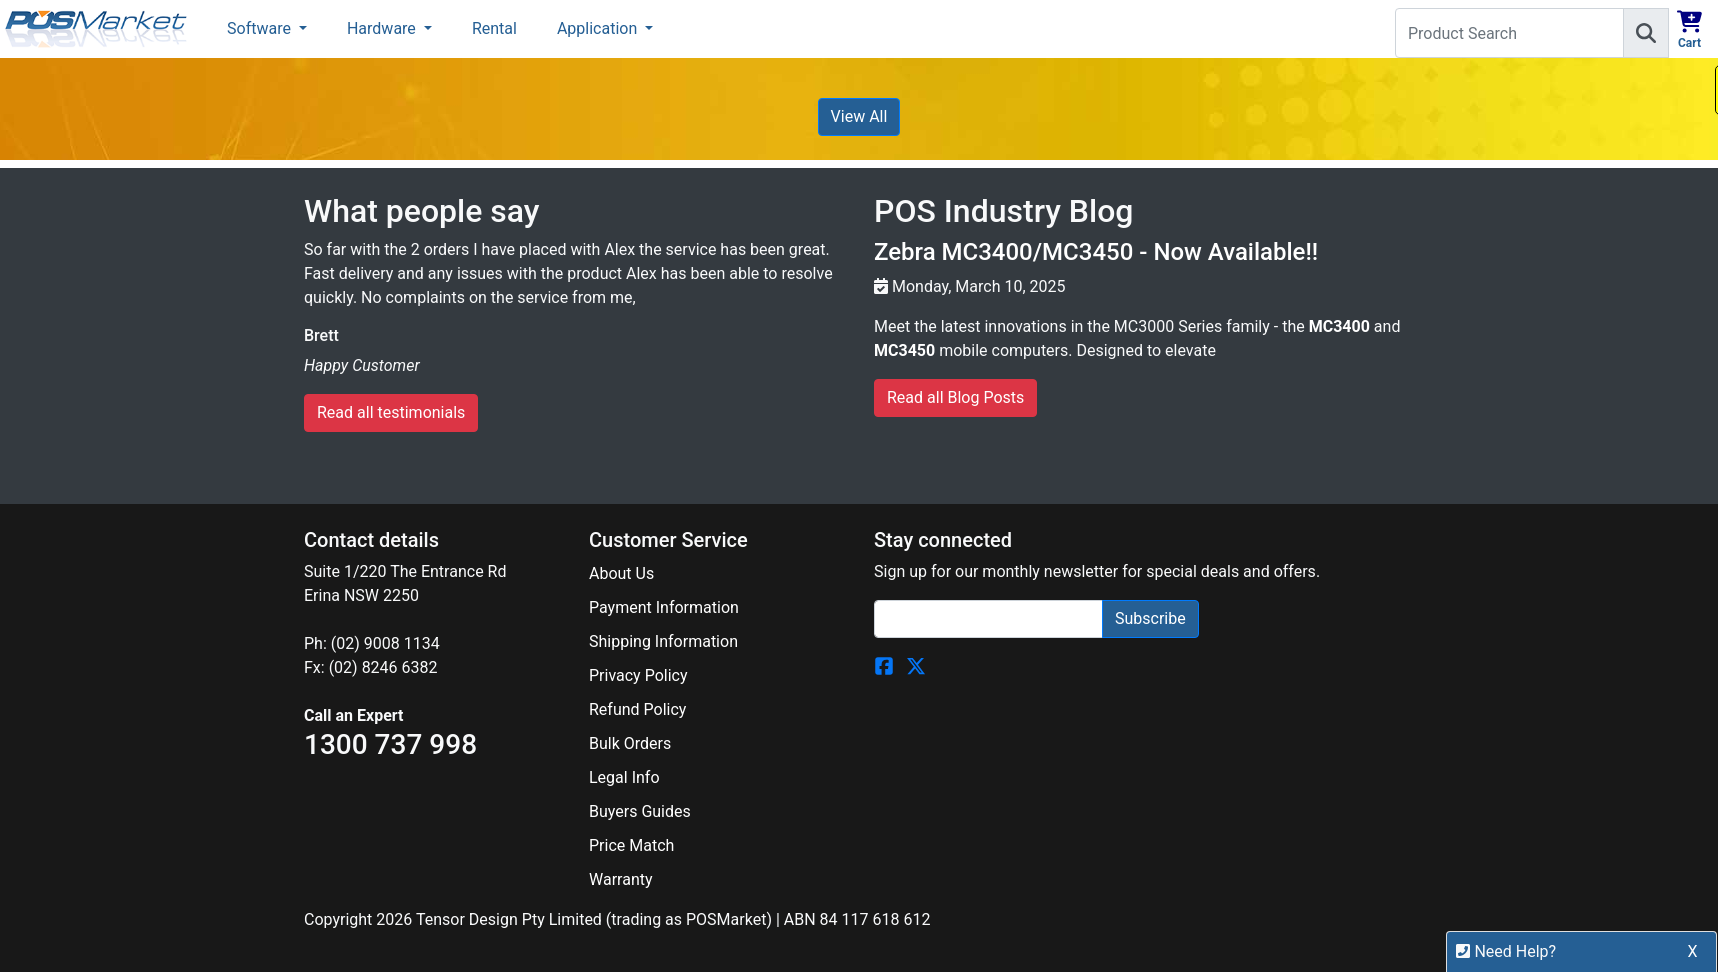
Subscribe (1150, 618)
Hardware (383, 28)
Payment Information (664, 607)
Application (599, 28)
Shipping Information (663, 641)
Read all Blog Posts (955, 397)
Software (261, 28)
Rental (494, 28)
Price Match (631, 845)
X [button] (1693, 955)
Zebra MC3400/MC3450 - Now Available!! (1096, 252)
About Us (621, 573)
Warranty (621, 879)
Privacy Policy (638, 675)
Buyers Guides (640, 811)
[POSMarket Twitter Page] (916, 665)
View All (859, 116)
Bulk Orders (630, 743)
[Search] (1646, 33)
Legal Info (624, 777)
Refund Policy (637, 709)
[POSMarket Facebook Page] (884, 665)
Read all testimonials (391, 412)
